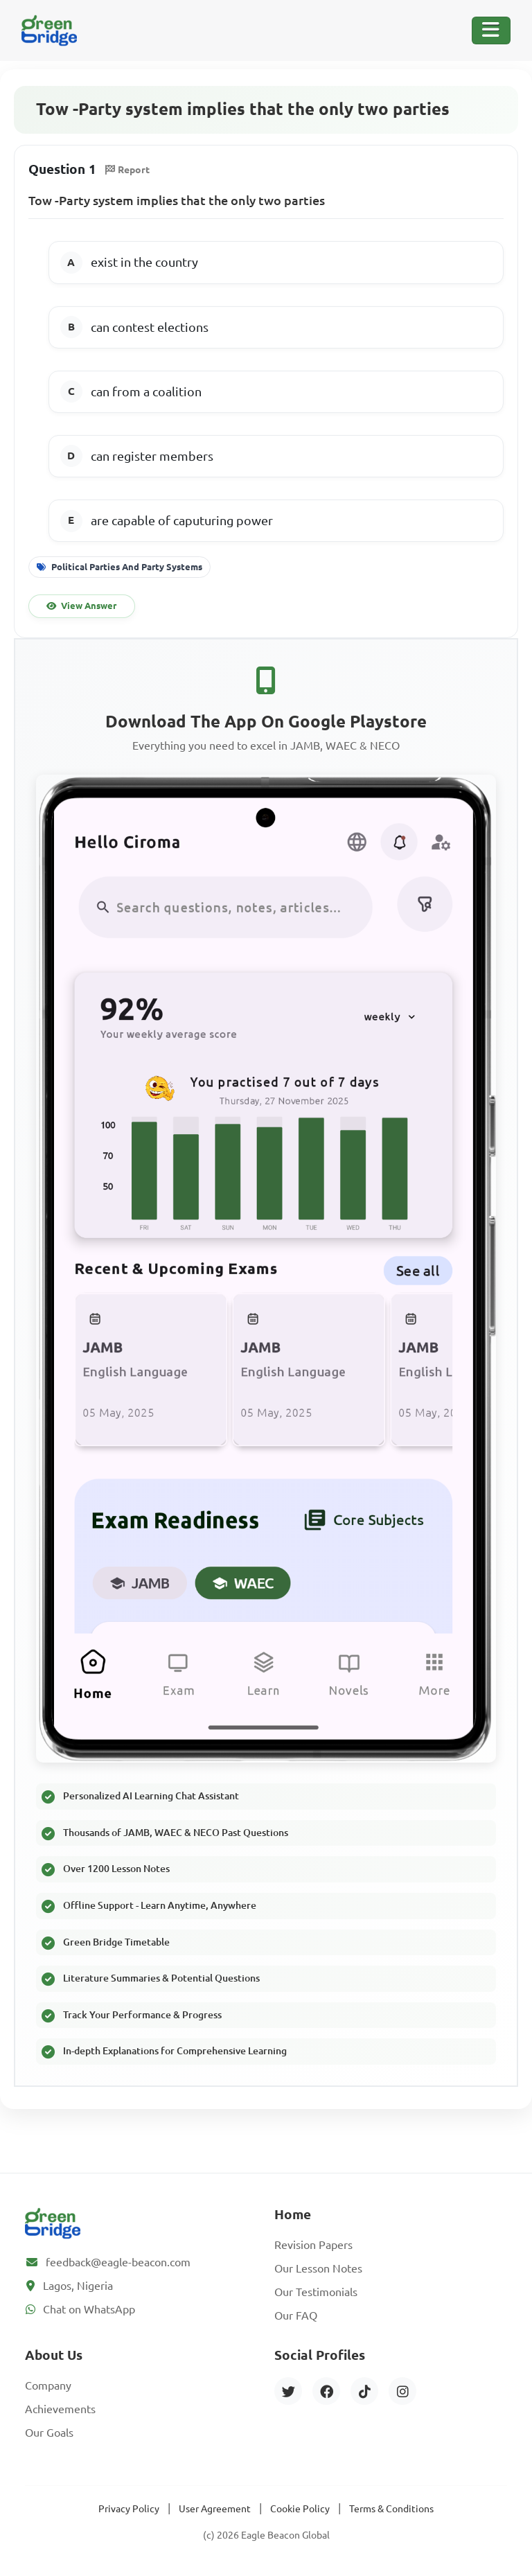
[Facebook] (326, 2391)
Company (48, 2385)
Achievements (60, 2409)
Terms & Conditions (391, 2508)
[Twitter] (288, 2391)
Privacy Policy (128, 2508)
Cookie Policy (300, 2508)
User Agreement (215, 2508)
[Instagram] (402, 2391)
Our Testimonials (315, 2292)
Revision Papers (313, 2245)
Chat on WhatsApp (89, 2309)
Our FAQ (295, 2315)
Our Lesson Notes (318, 2268)
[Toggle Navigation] (491, 30)
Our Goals (49, 2432)
